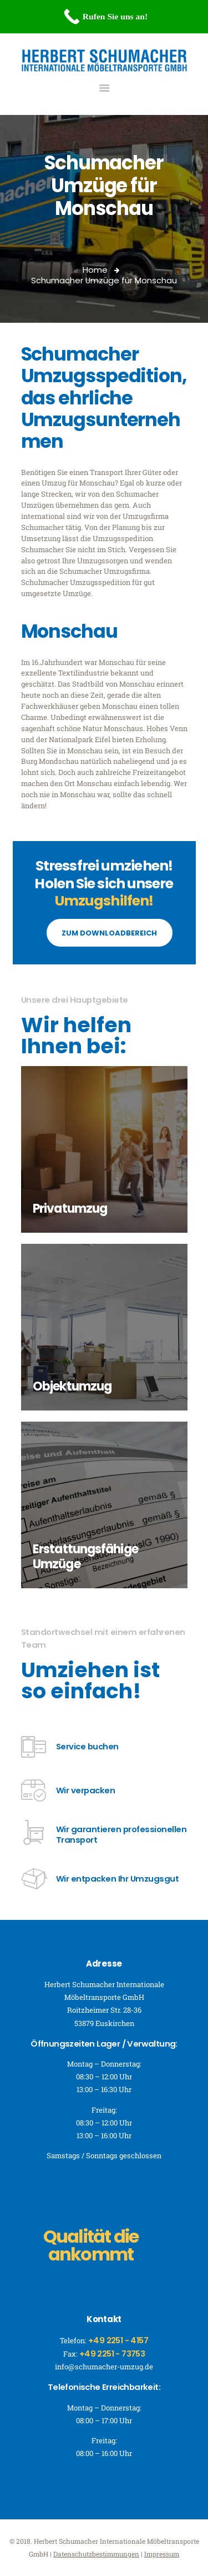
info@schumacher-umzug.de (104, 2367)
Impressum (161, 2553)
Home (95, 269)
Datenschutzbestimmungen (96, 2553)
